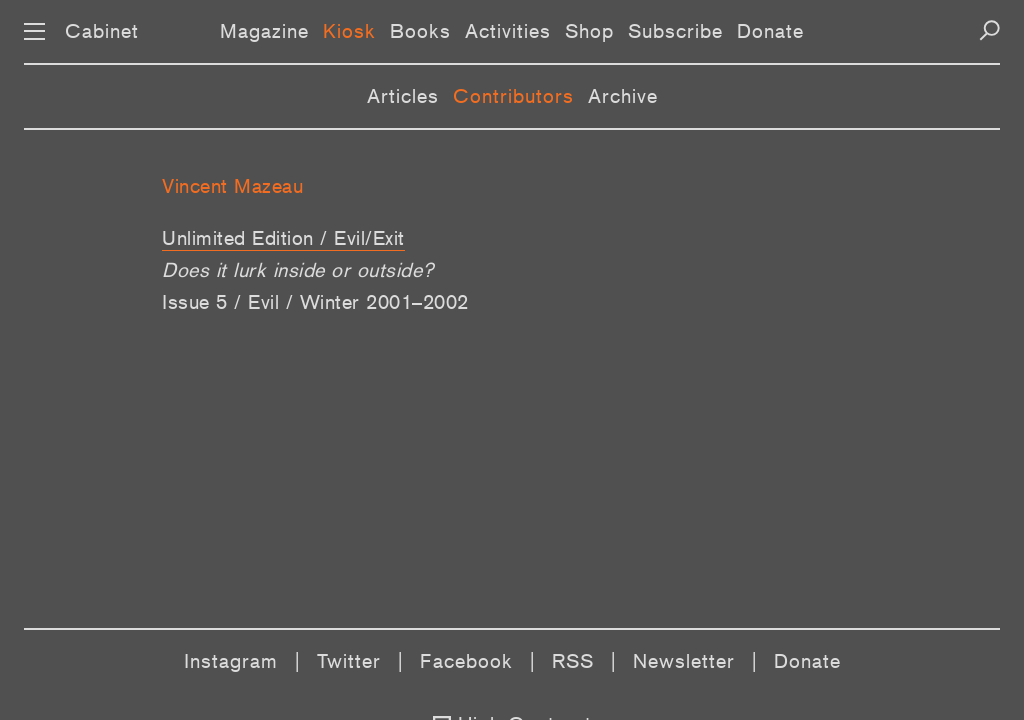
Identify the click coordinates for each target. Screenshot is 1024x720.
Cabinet (102, 31)
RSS (573, 661)
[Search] (989, 30)
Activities (508, 31)
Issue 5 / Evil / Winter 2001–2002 (315, 302)
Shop (589, 31)
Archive (623, 96)
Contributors (513, 96)
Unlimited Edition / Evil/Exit (283, 238)
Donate (770, 31)
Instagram (231, 661)
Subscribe (675, 31)
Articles (403, 96)
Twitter (349, 661)
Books (420, 31)
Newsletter (684, 661)
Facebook (466, 661)
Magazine (264, 31)
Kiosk (349, 31)
